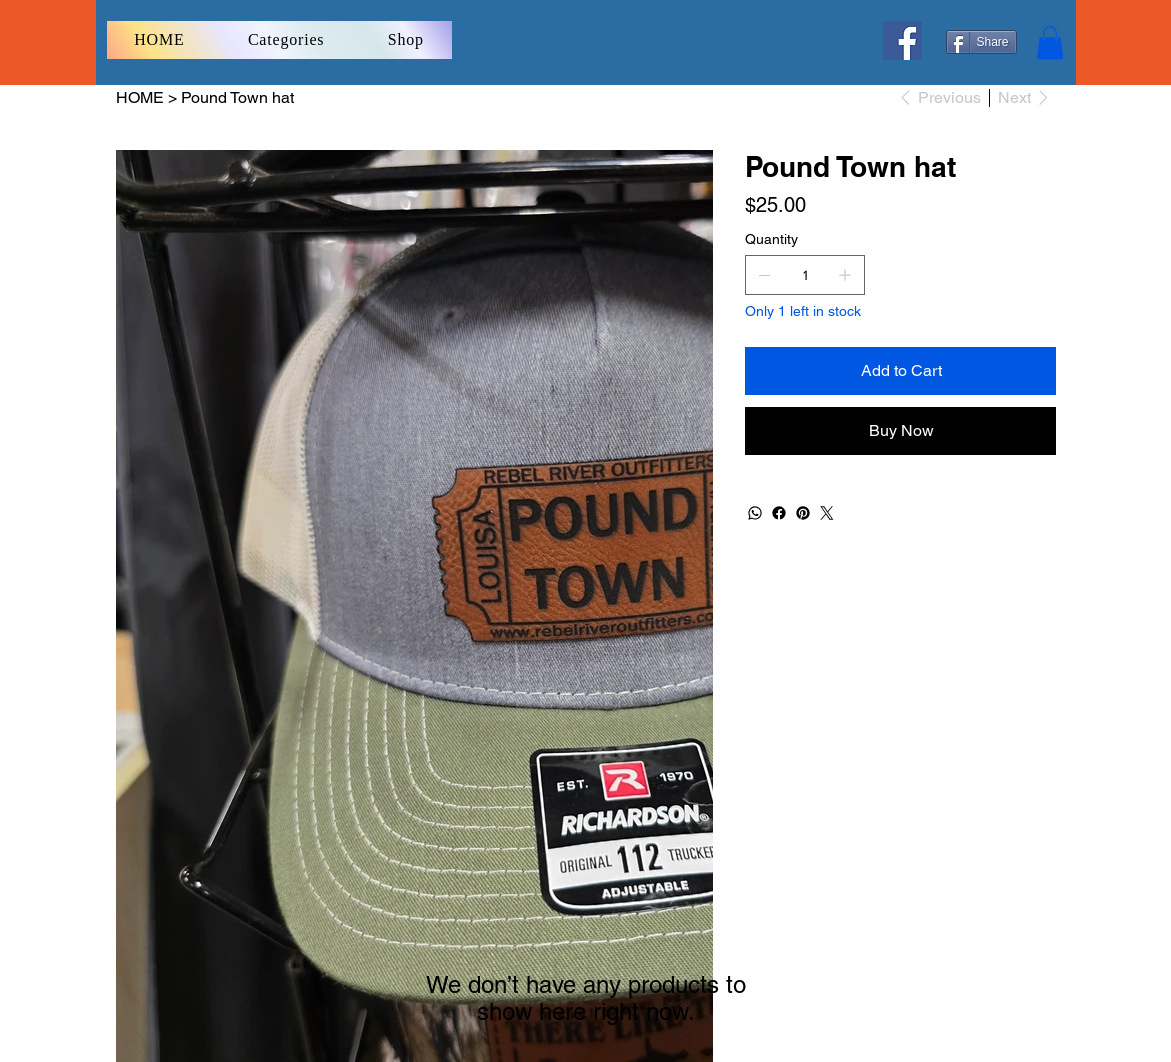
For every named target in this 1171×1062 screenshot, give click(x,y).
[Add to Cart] (900, 371)
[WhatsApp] (755, 513)
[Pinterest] (803, 513)
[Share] (981, 42)
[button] (1050, 42)
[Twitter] (827, 513)
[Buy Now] (900, 431)
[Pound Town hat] (237, 97)
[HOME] (140, 97)
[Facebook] (902, 40)
